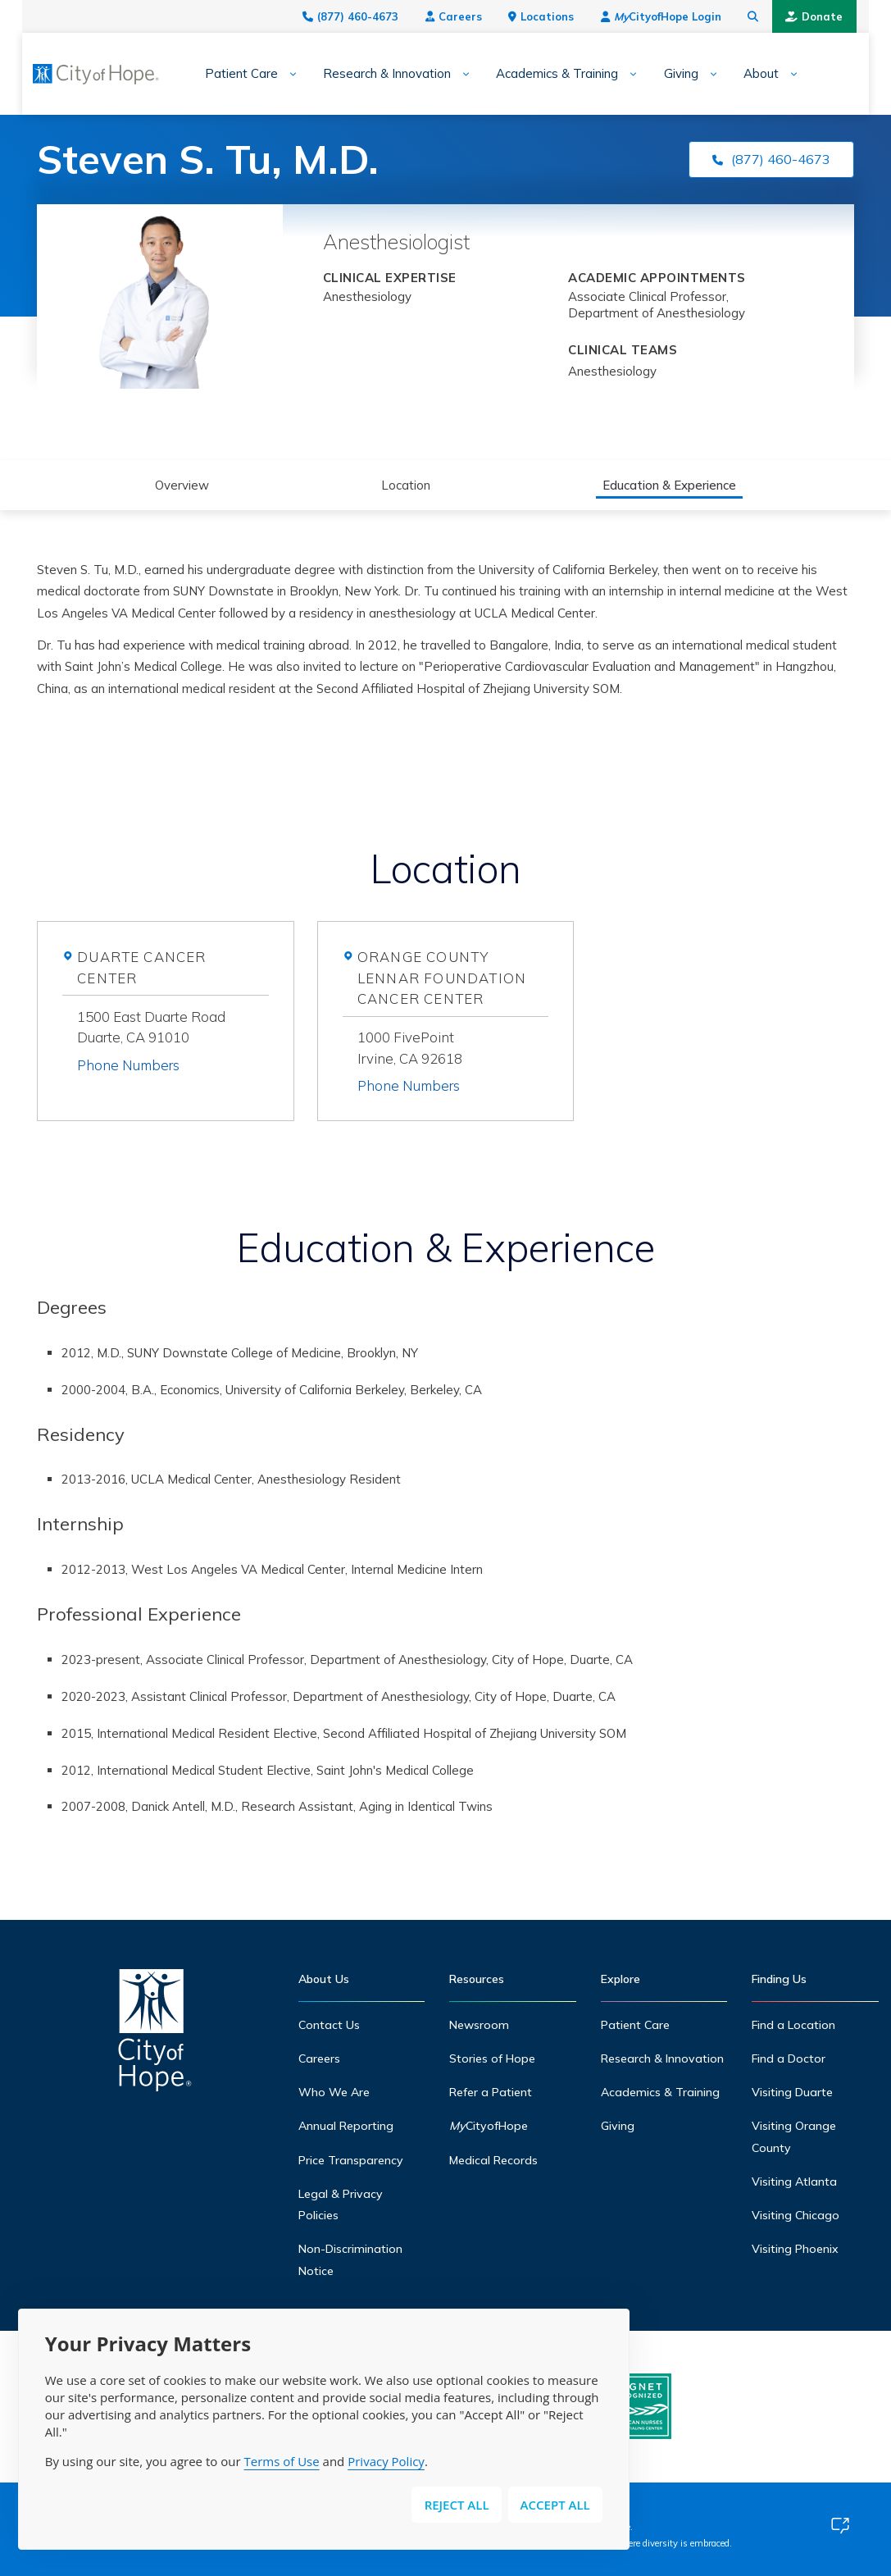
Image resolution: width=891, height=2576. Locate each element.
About (739, 73)
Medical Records (493, 2160)
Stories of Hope (492, 2058)
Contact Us (329, 2024)
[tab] (173, 1062)
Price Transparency (350, 2160)
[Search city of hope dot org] (776, 16)
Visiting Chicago (795, 2215)
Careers (476, 16)
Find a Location (793, 2024)
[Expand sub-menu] (265, 74)
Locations (564, 16)
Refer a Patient (490, 2092)
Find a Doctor (788, 2058)
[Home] (155, 2034)
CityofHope (488, 2125)
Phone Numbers (128, 1065)
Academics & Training (535, 73)
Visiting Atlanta (794, 2181)
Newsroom (479, 2024)
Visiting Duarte (792, 2092)
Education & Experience (670, 485)
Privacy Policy (386, 2461)
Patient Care (219, 73)
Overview (182, 485)
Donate (837, 16)
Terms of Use (281, 2461)
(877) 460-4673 (373, 16)
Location (405, 485)
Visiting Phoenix (795, 2248)
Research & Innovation (365, 73)
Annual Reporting (345, 2125)
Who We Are (334, 2092)
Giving (658, 73)
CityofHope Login (683, 16)
